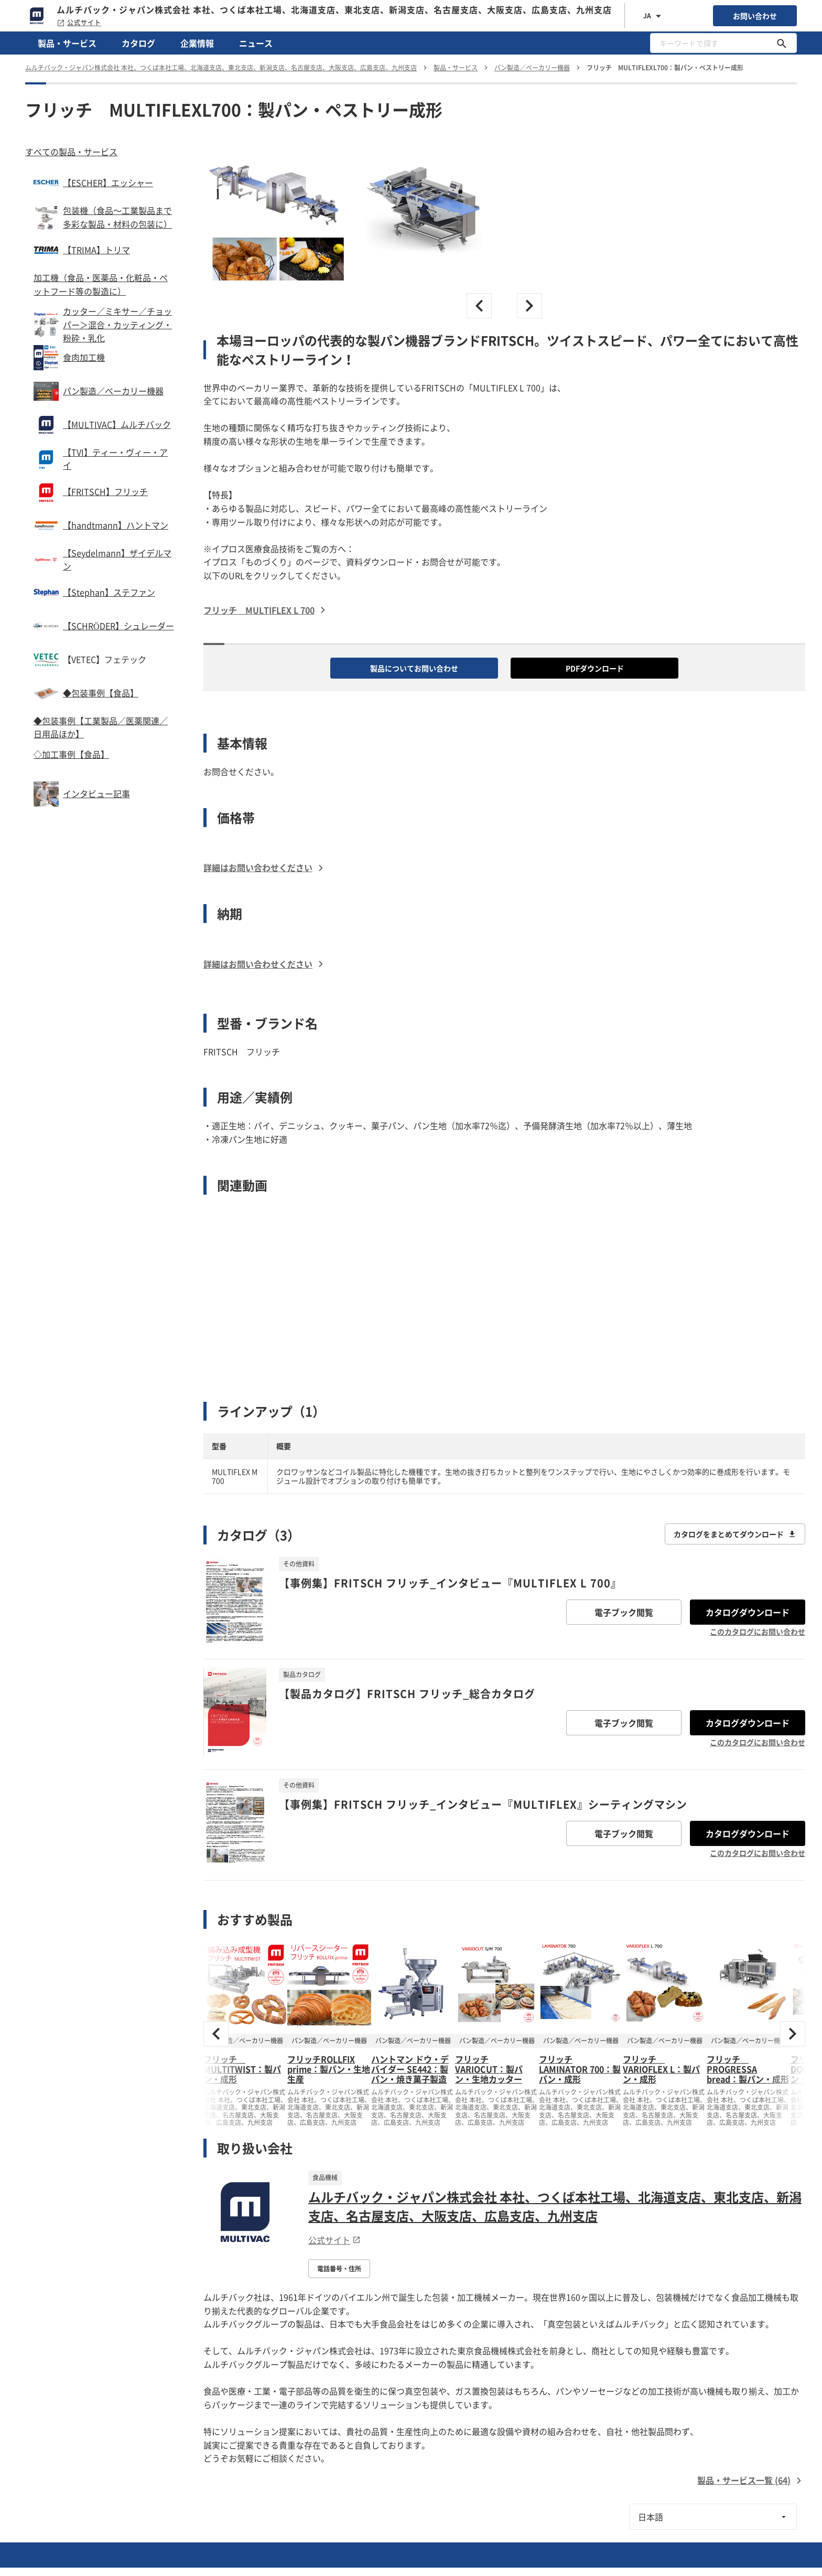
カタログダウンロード (747, 1612)
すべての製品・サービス (71, 151)
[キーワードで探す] (781, 43)
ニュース (256, 43)
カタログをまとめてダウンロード (735, 1534)
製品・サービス (67, 43)
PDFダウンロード (595, 668)
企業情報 (197, 43)
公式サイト (79, 22)
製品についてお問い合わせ (414, 668)
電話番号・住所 (339, 2268)
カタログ (138, 43)
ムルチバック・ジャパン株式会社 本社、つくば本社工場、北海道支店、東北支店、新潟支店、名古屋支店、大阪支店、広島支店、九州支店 (555, 2206)
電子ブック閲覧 (623, 1612)
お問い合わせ (755, 15)
